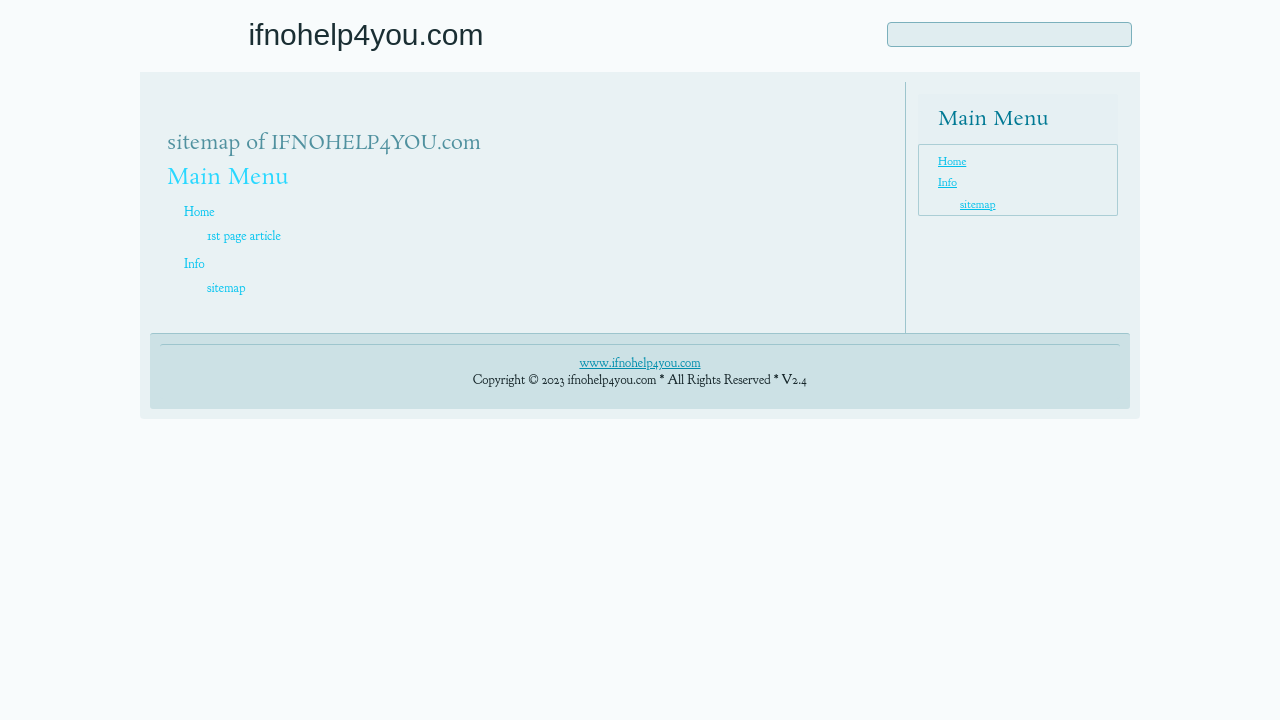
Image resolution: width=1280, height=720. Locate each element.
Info (194, 264)
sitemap (226, 288)
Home (199, 212)
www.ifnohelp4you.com (639, 363)
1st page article (244, 236)
